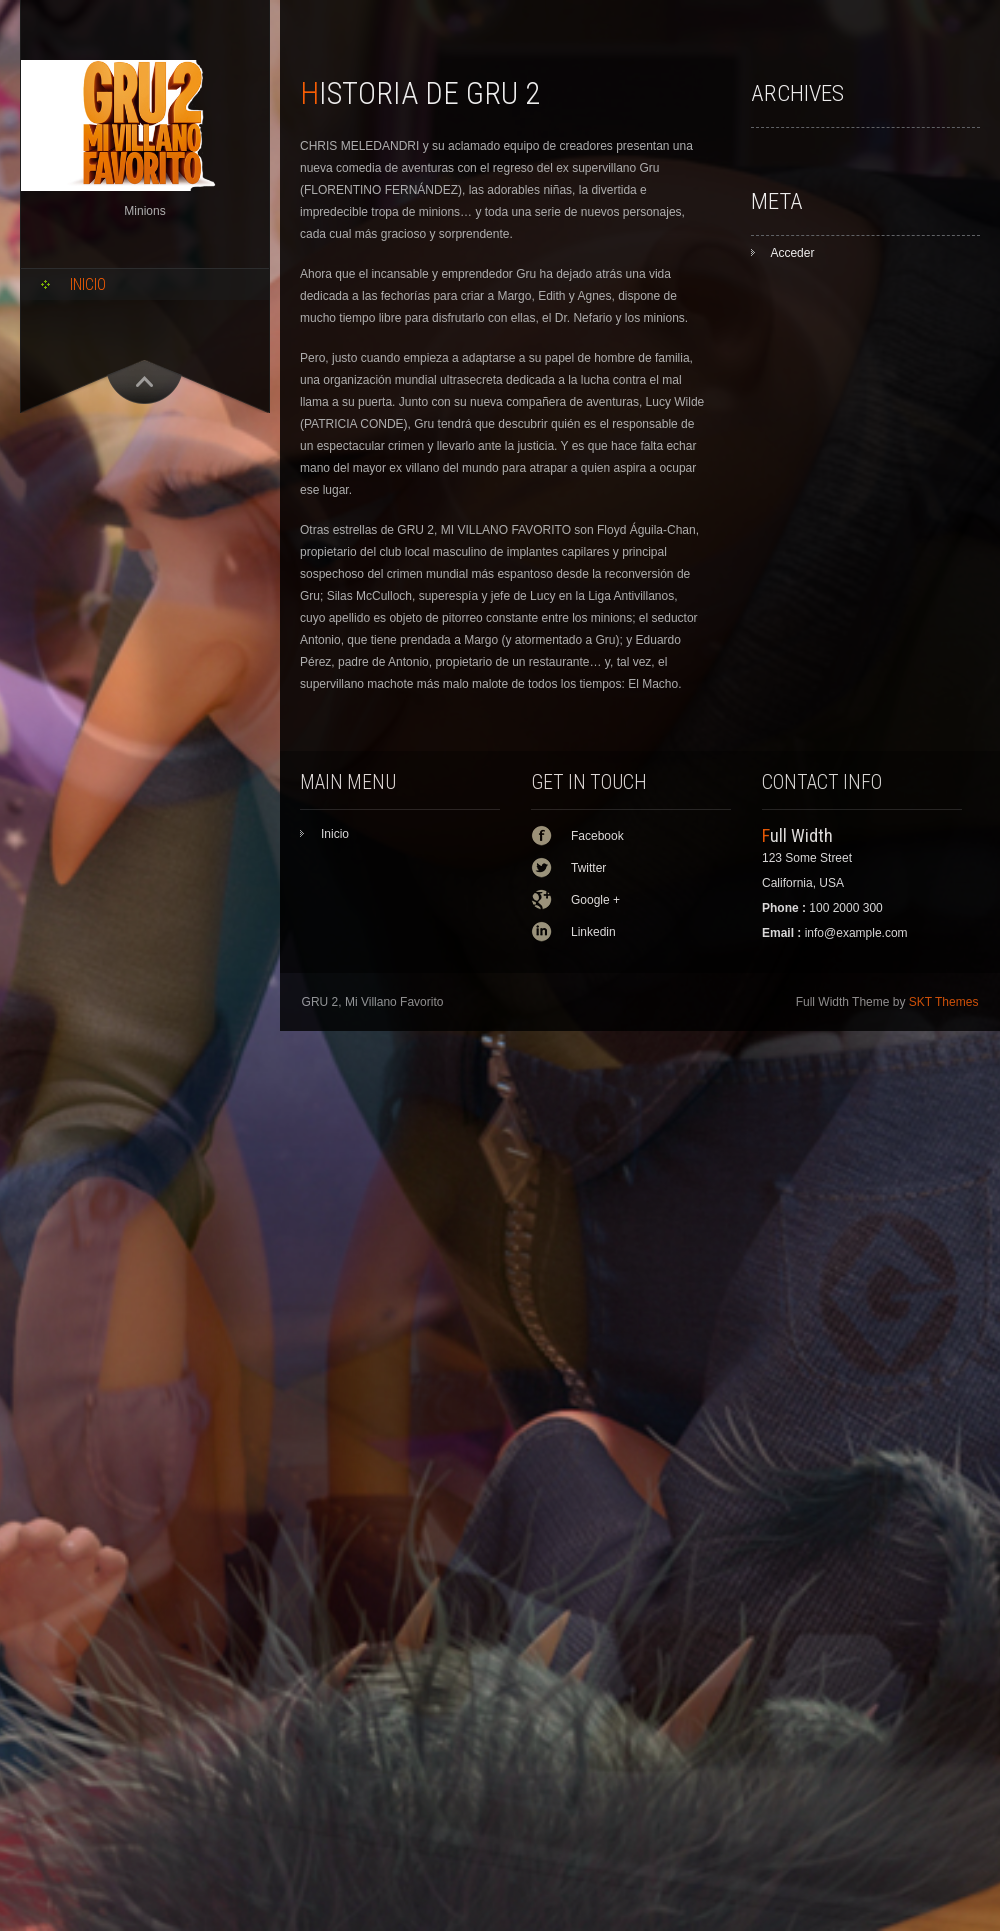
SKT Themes (944, 1002)
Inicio (88, 284)
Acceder (792, 253)
